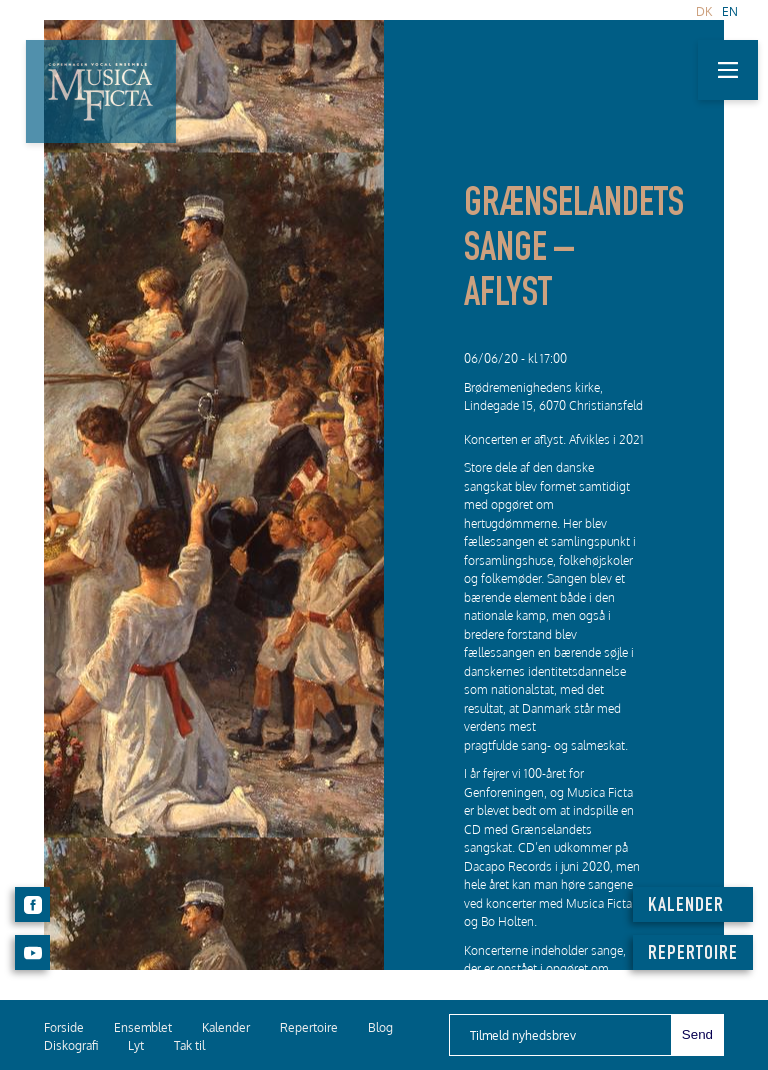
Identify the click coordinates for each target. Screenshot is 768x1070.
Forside (64, 1027)
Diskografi (71, 1045)
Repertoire (309, 1027)
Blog (380, 1027)
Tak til (189, 1045)
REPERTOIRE (693, 955)
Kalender (226, 1027)
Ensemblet (143, 1027)
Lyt (136, 1045)
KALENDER (686, 907)
